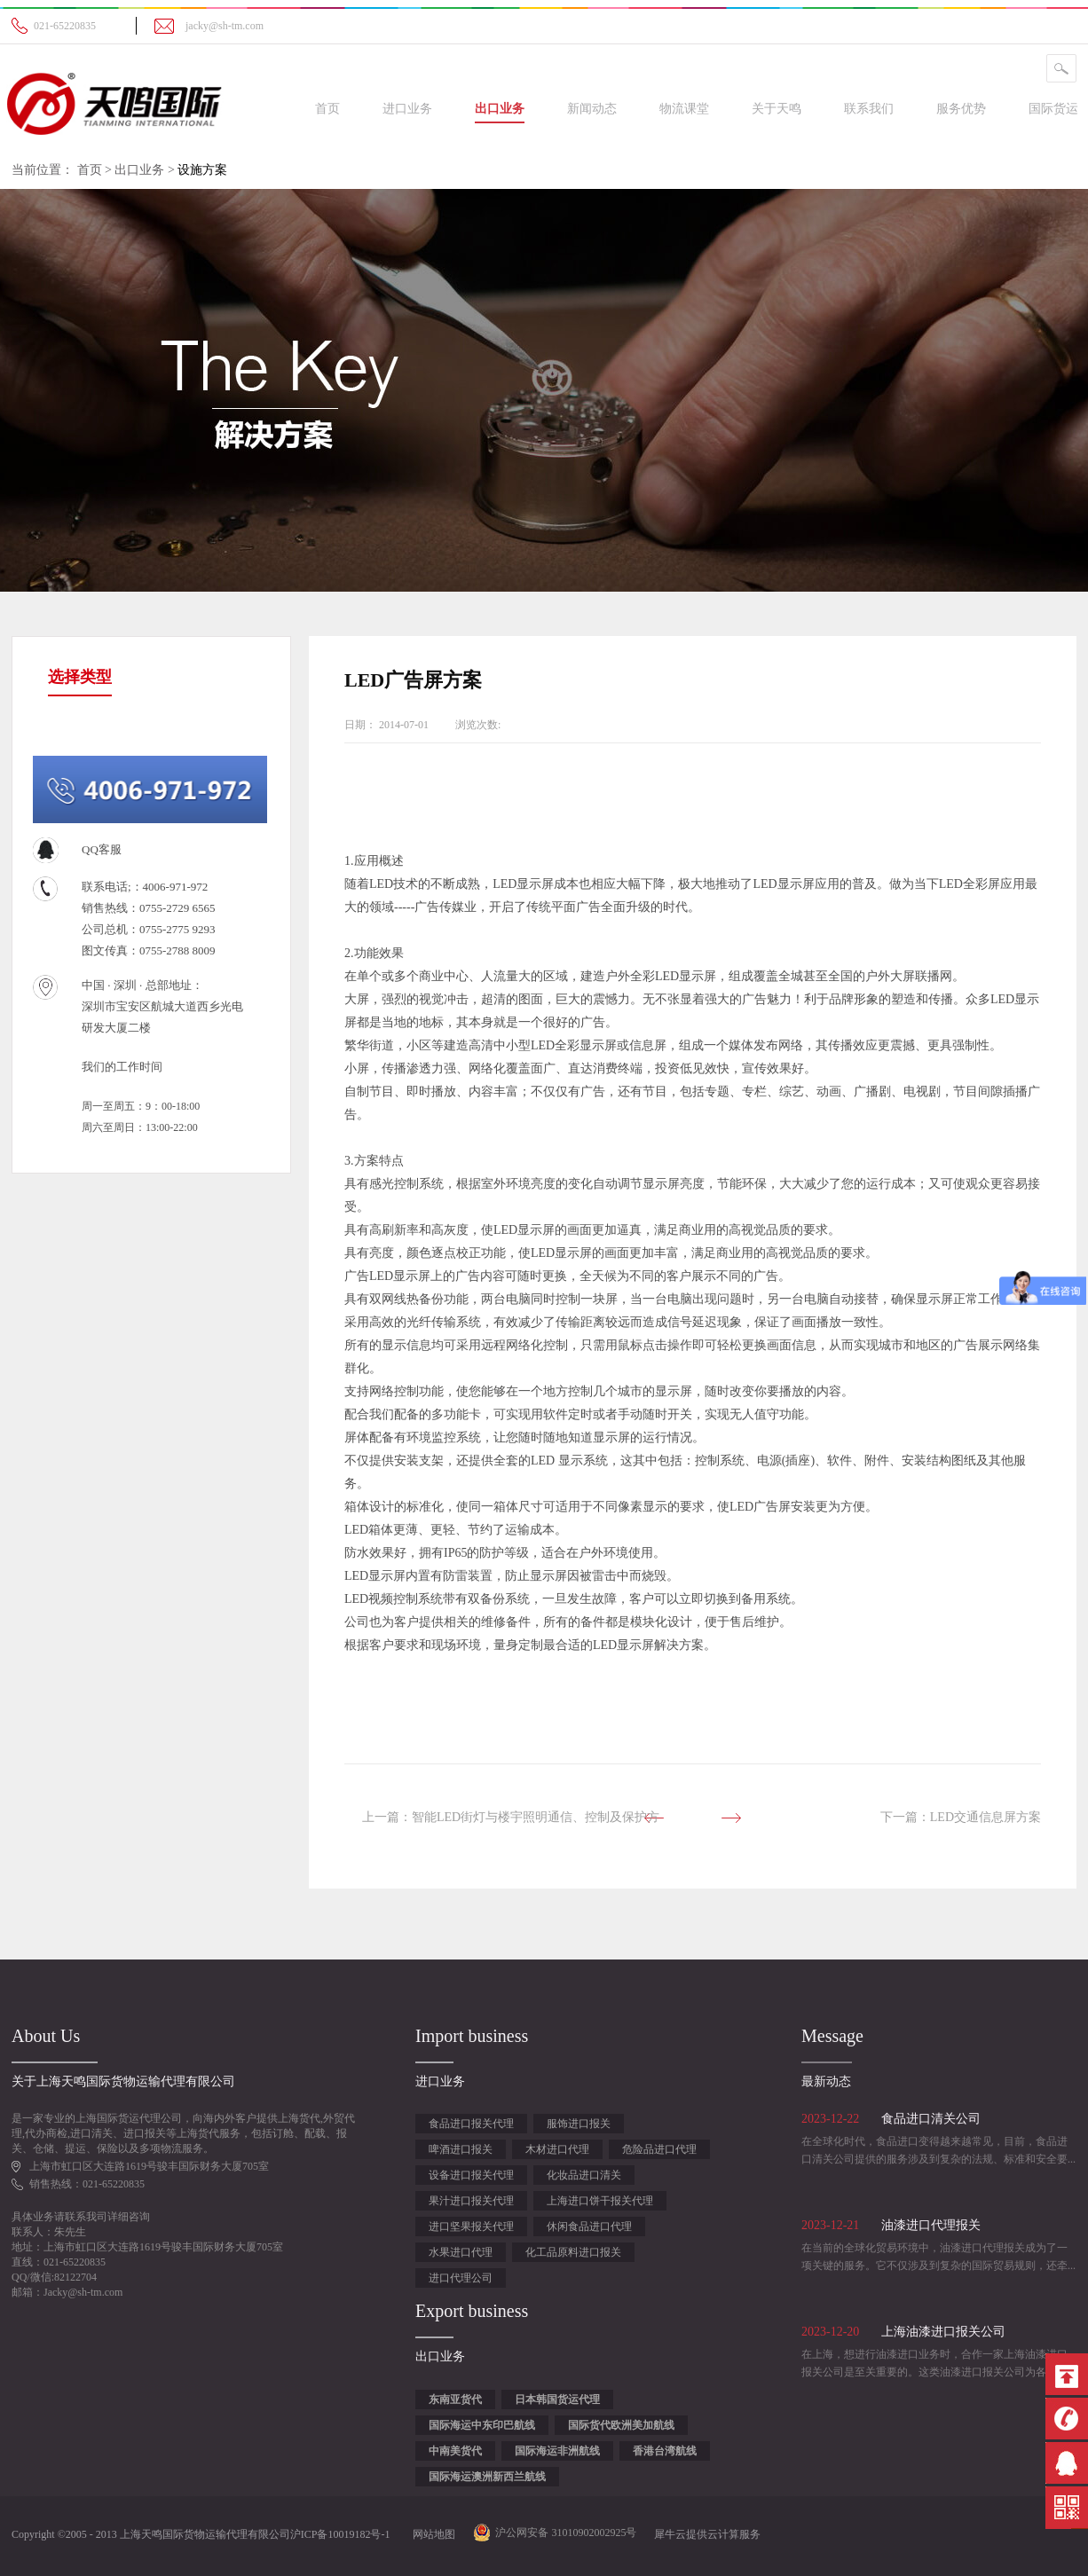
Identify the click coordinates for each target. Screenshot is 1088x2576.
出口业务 (139, 170)
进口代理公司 (461, 2278)
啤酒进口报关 (461, 2149)
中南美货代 (455, 2451)
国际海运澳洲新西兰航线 (487, 2476)
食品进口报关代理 (471, 2123)
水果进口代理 (461, 2252)
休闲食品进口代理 (589, 2226)
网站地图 (431, 2534)
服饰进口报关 (579, 2123)
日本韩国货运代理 (557, 2399)
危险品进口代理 (659, 2149)
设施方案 (202, 170)
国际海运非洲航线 (557, 2451)
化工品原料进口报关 (573, 2252)
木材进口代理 (557, 2149)
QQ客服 (102, 849)
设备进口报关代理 (471, 2175)
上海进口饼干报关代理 (600, 2201)
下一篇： (960, 1817)
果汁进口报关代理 (471, 2201)
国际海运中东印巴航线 (482, 2425)
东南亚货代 (455, 2399)
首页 (327, 108)
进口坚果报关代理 (471, 2226)
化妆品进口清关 (584, 2175)
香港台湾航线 (665, 2451)
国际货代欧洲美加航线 (621, 2425)
